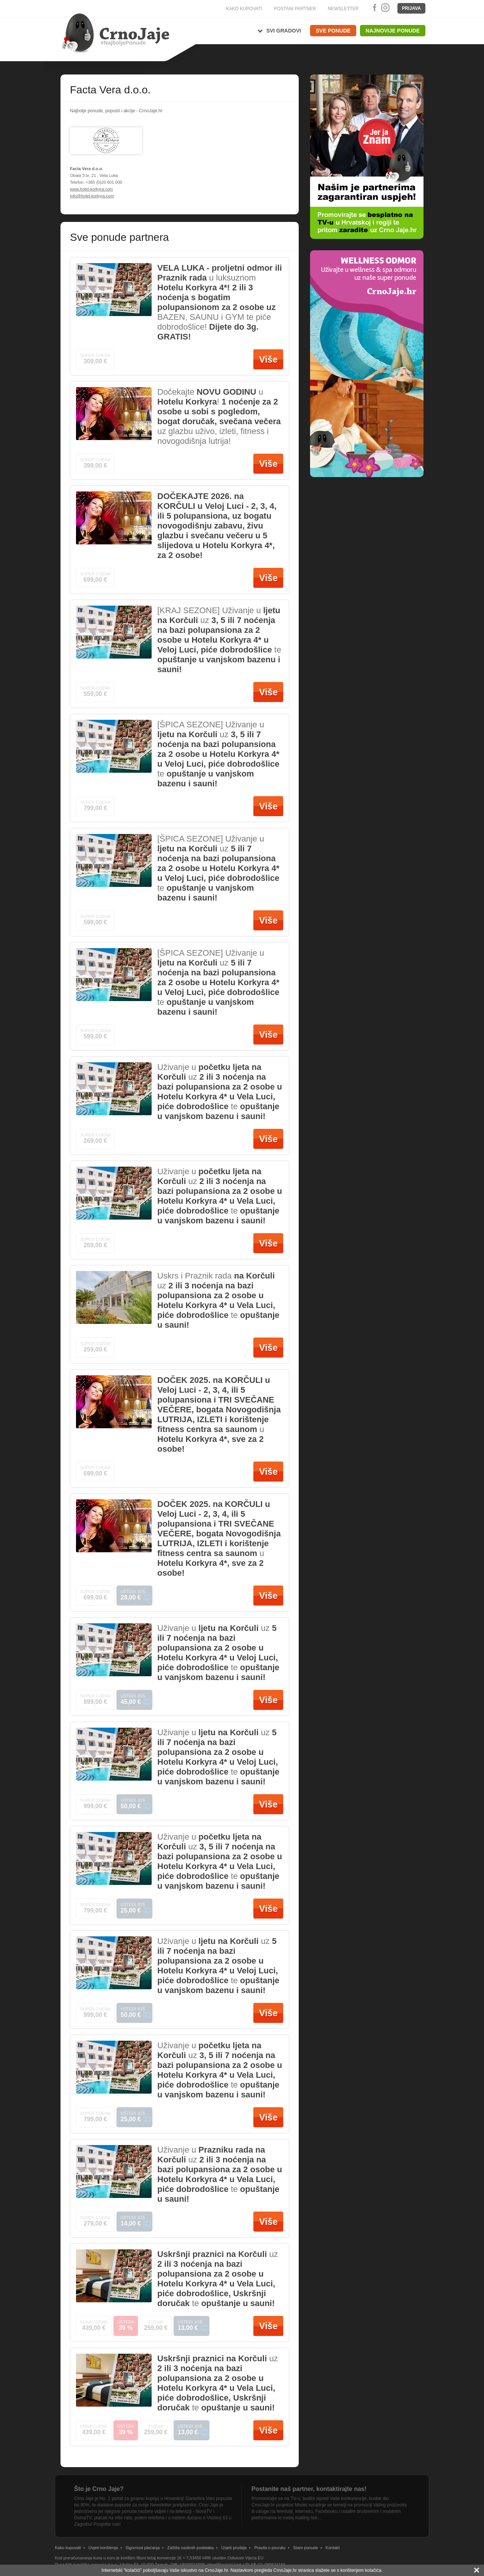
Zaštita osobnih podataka (190, 2547)
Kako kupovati (68, 2547)
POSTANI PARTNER (295, 8)
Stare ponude (305, 2547)
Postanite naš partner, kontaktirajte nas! (308, 2489)
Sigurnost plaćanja (143, 2547)
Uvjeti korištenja (103, 2547)
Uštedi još (134, 1593)
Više (268, 359)
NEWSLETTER (343, 8)
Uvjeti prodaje (234, 2547)
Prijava (411, 8)
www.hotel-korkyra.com (91, 189)
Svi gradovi (283, 31)
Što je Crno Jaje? (99, 2489)
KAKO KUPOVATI (244, 8)
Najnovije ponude (393, 31)
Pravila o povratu (269, 2547)
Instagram (385, 7)
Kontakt (333, 2547)
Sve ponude (333, 31)
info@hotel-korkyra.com (92, 196)
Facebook (373, 7)
